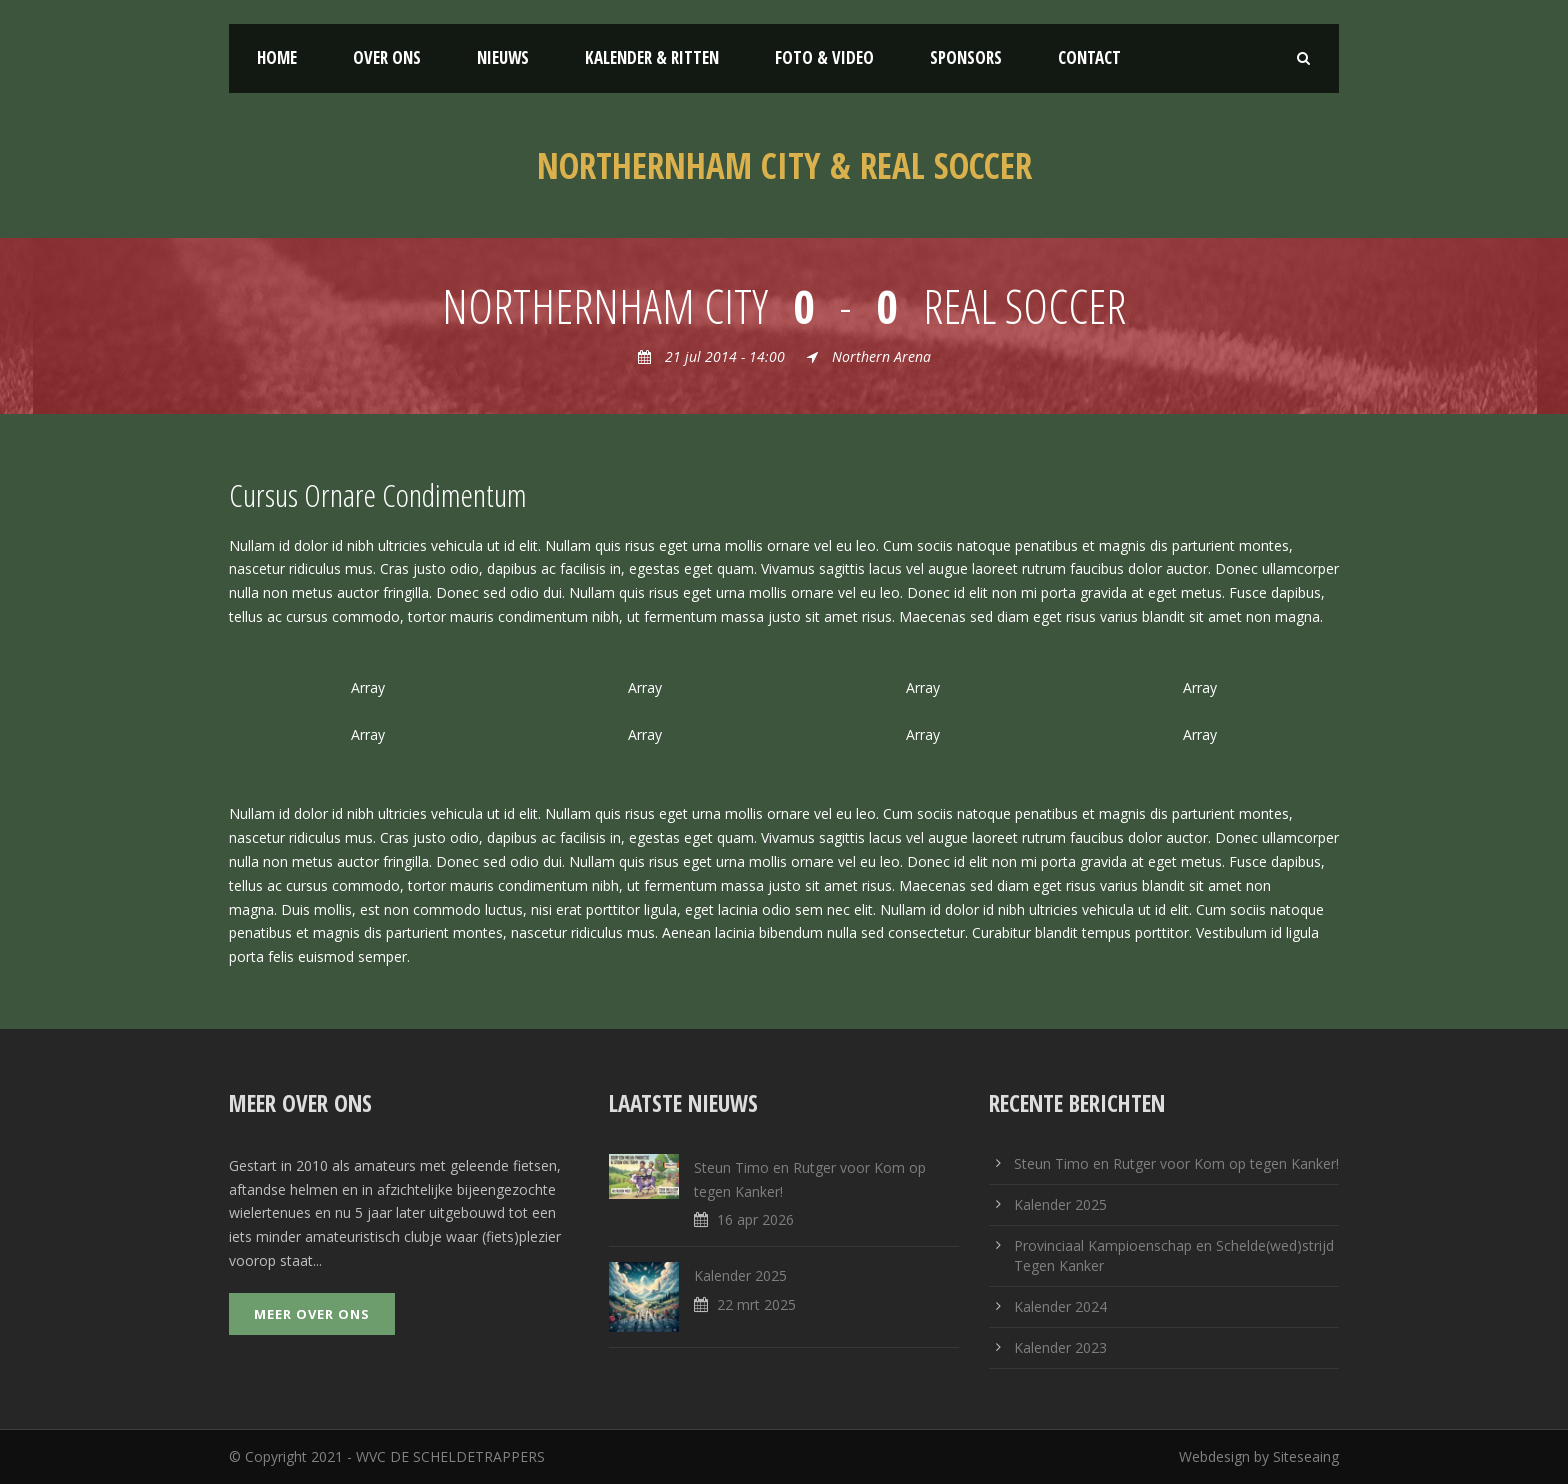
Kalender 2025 (740, 1275)
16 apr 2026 (755, 1219)
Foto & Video (824, 57)
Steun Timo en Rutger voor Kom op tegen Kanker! (1176, 1163)
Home (277, 57)
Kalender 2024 (1060, 1306)
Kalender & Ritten (652, 57)
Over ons (387, 57)
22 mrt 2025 (756, 1304)
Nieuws (503, 57)
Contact (1089, 57)
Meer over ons (312, 1314)
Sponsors (966, 57)
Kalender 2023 (1060, 1347)
